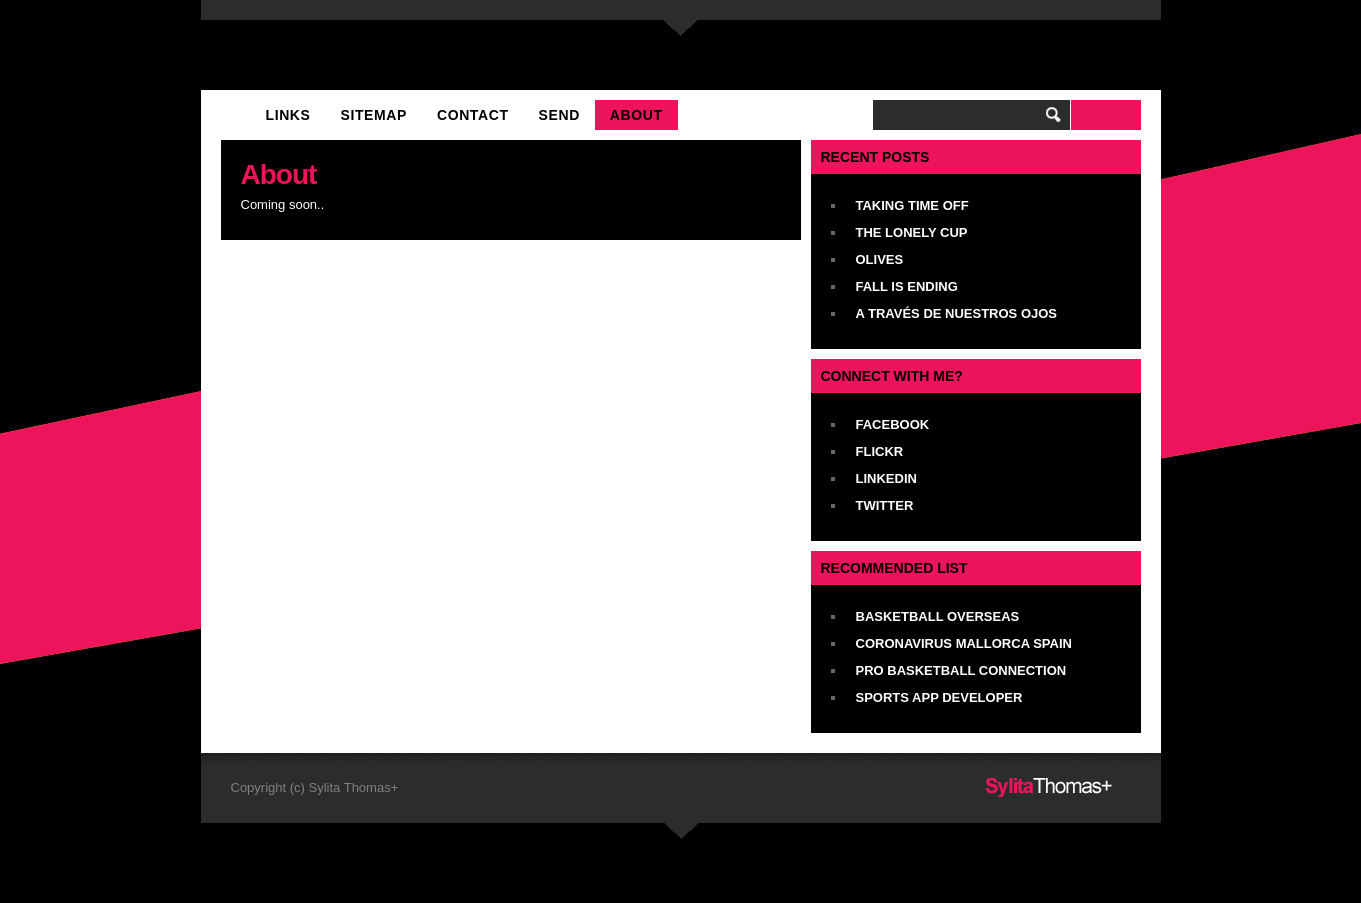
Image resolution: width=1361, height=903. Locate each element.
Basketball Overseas (938, 616)
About (636, 115)
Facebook (893, 424)
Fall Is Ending (907, 286)
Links (288, 115)
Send (559, 115)
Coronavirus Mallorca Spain (964, 643)
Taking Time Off (912, 205)
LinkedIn (886, 478)
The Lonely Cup (912, 232)
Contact (473, 115)
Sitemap (374, 115)
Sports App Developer (939, 697)
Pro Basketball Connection (961, 670)
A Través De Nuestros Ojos (957, 313)
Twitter (885, 505)
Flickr (880, 451)
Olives (880, 259)
